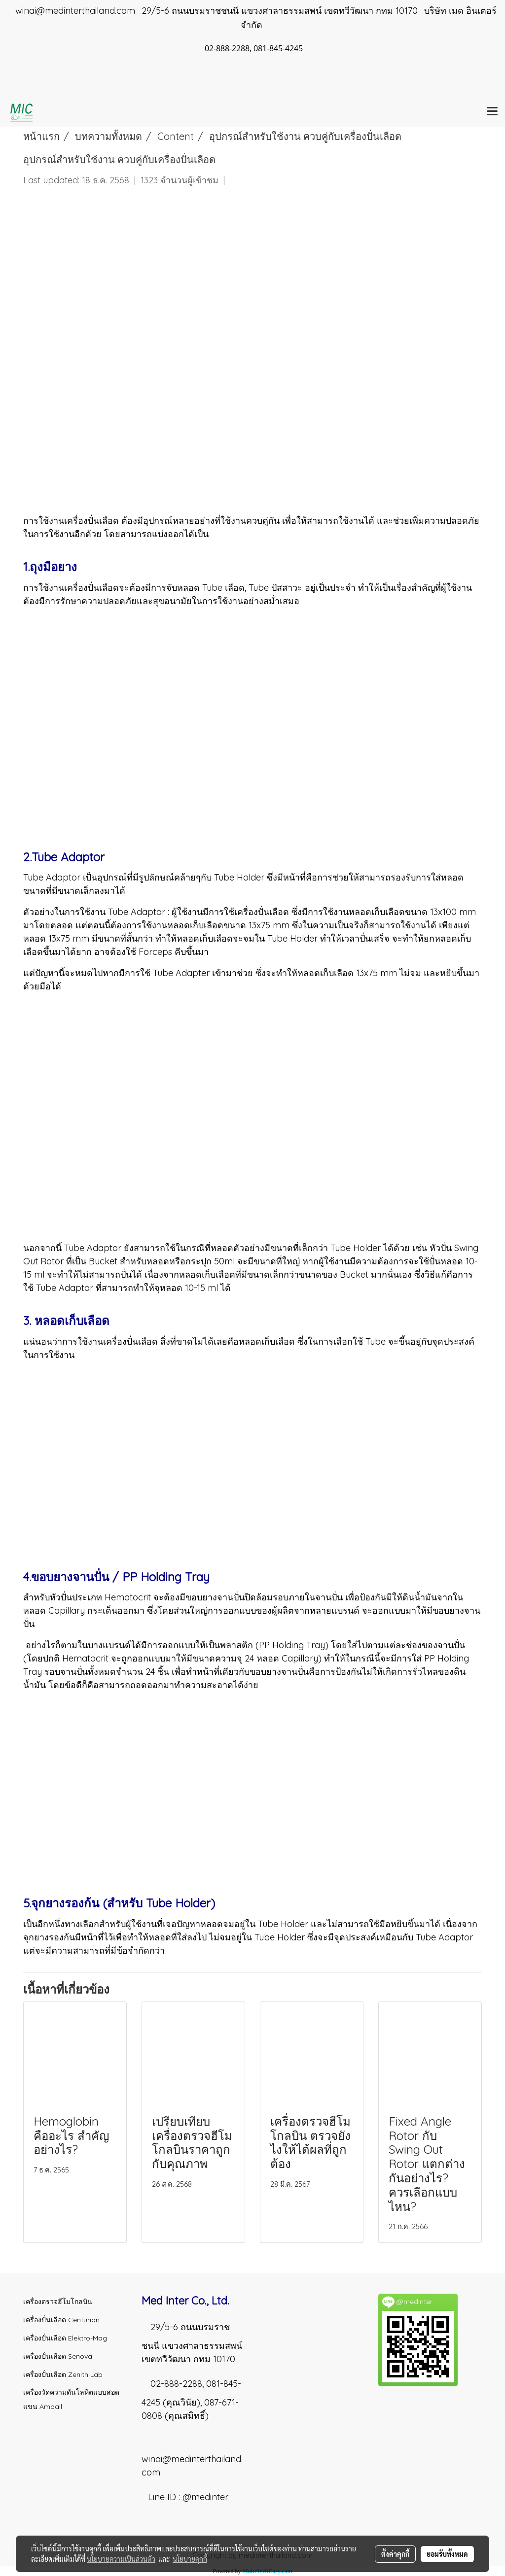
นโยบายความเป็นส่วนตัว (121, 2558)
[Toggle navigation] (492, 112)
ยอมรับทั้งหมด (447, 2553)
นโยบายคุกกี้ (190, 2558)
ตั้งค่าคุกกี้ (395, 2553)
